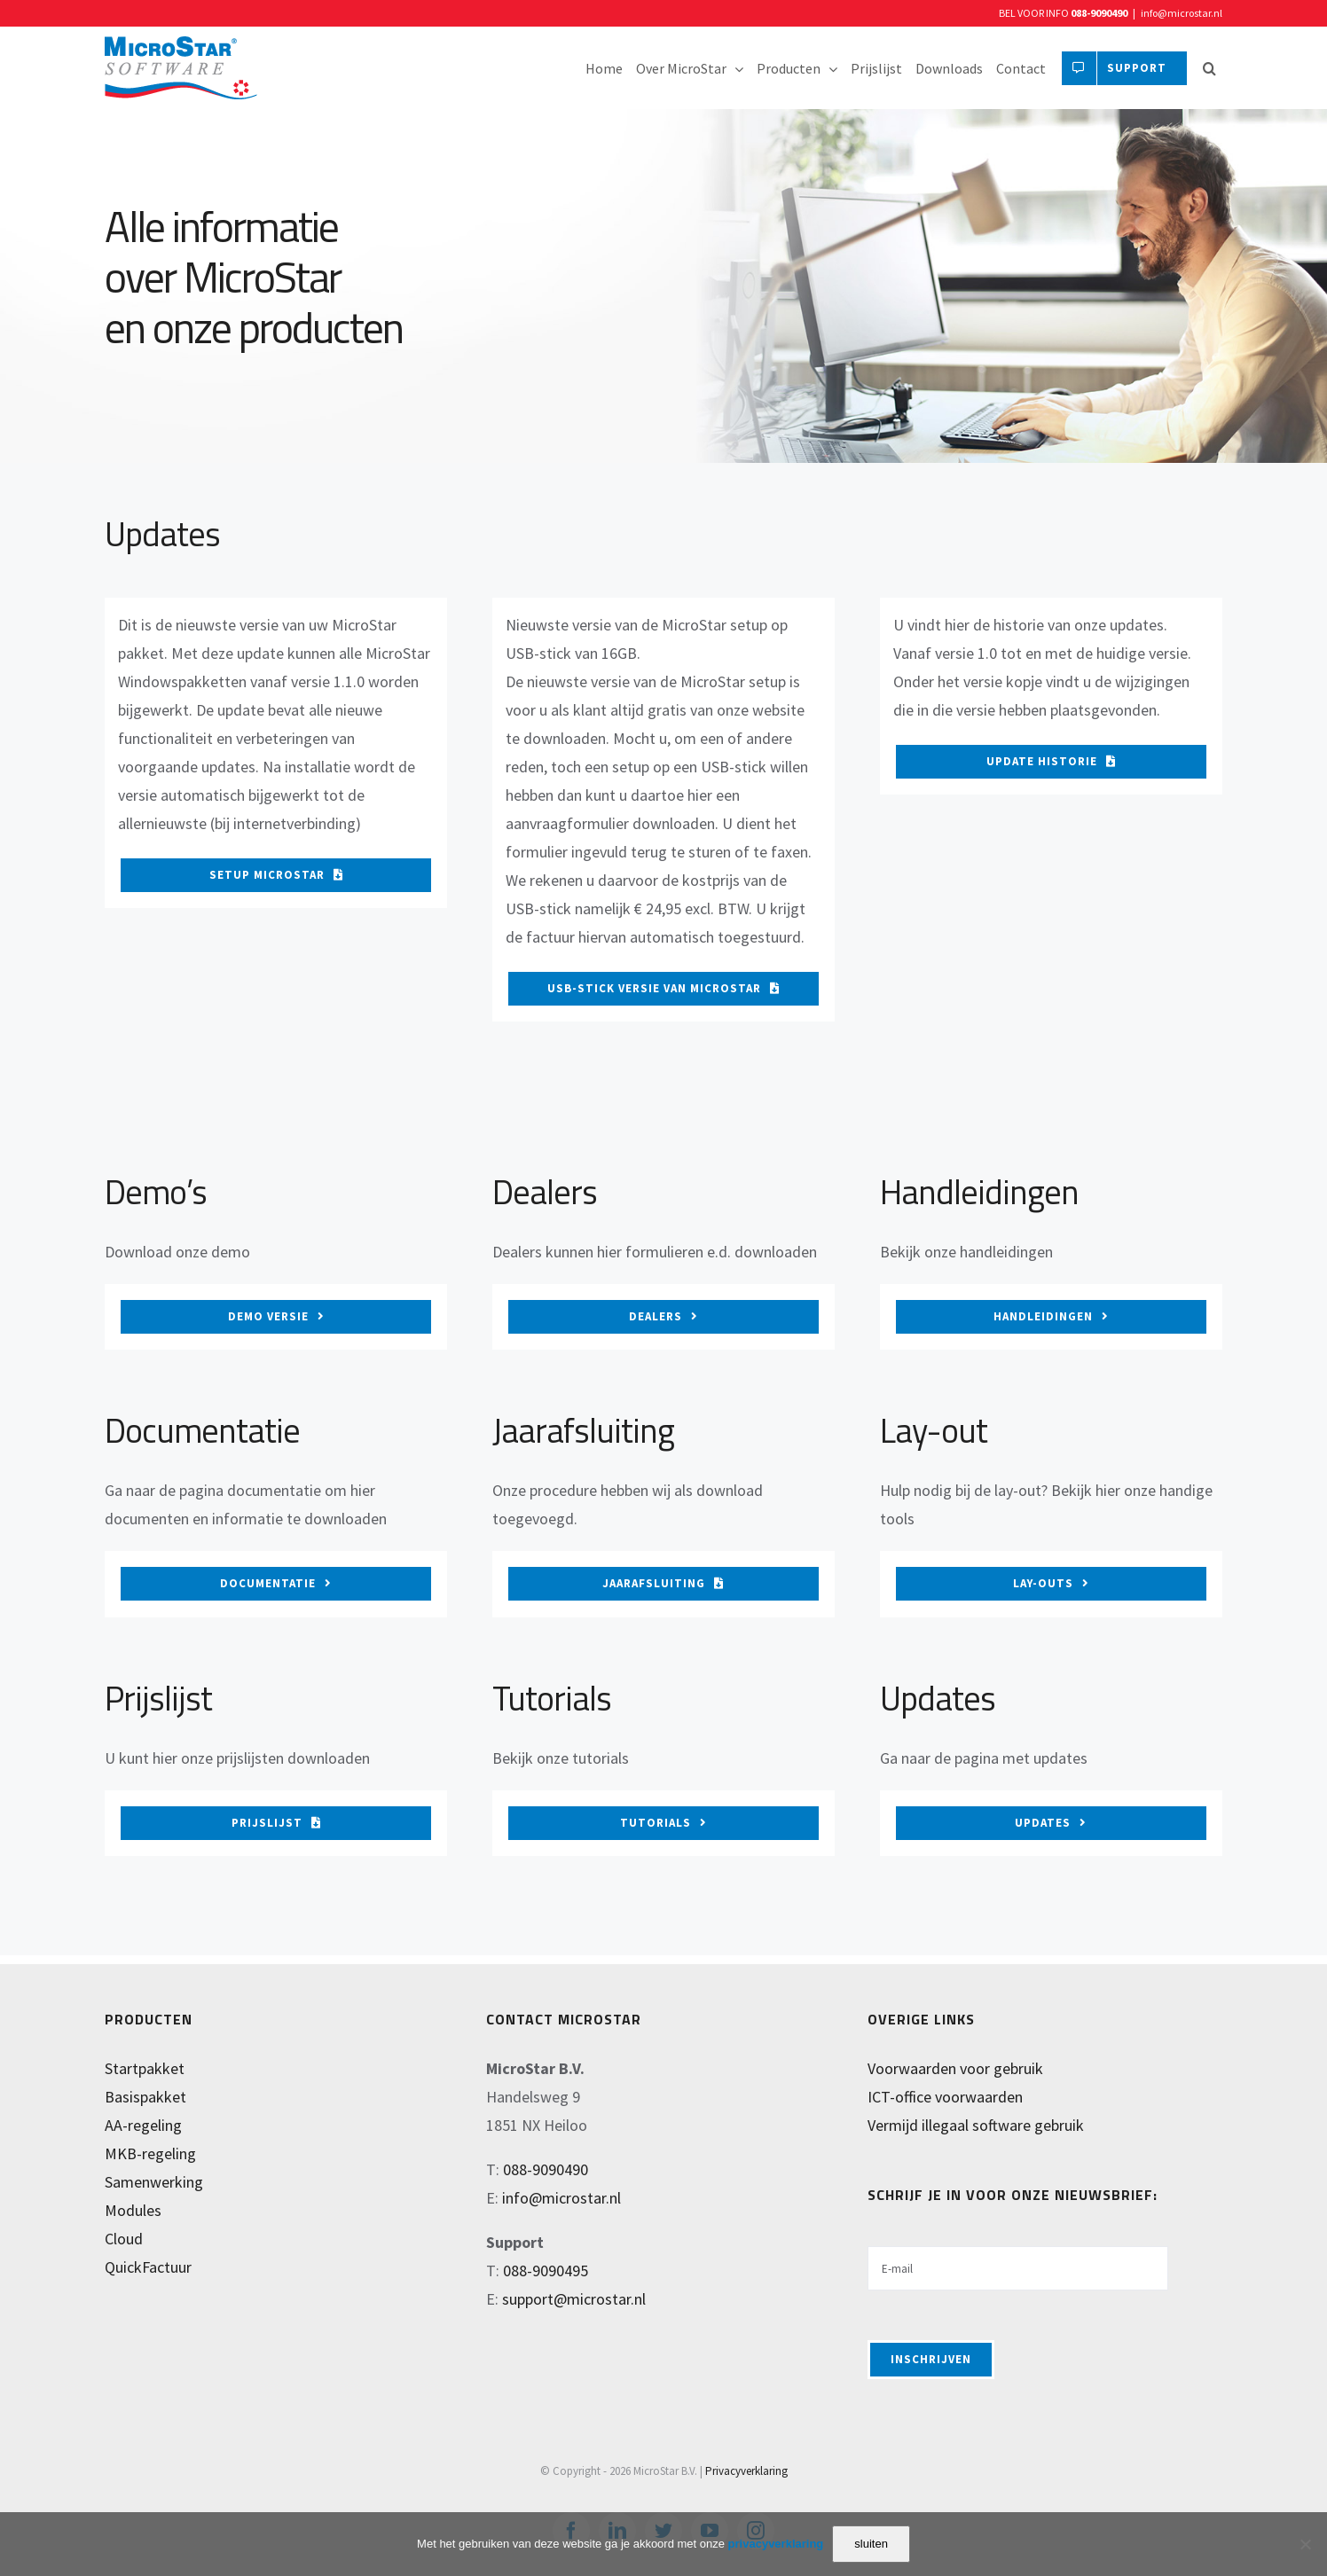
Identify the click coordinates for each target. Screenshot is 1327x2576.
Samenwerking (154, 2182)
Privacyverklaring (746, 2470)
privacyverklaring (776, 2543)
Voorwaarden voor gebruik (955, 2068)
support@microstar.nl (574, 2299)
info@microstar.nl (1181, 13)
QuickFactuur (148, 2267)
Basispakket (145, 2097)
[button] (1209, 67)
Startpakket (145, 2068)
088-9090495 (545, 2270)
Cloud (124, 2238)
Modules (133, 2210)
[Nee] (1305, 2544)
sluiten (871, 2543)
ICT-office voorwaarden (945, 2097)
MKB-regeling (150, 2153)
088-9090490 (1099, 13)
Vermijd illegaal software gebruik (976, 2125)
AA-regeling (143, 2125)
